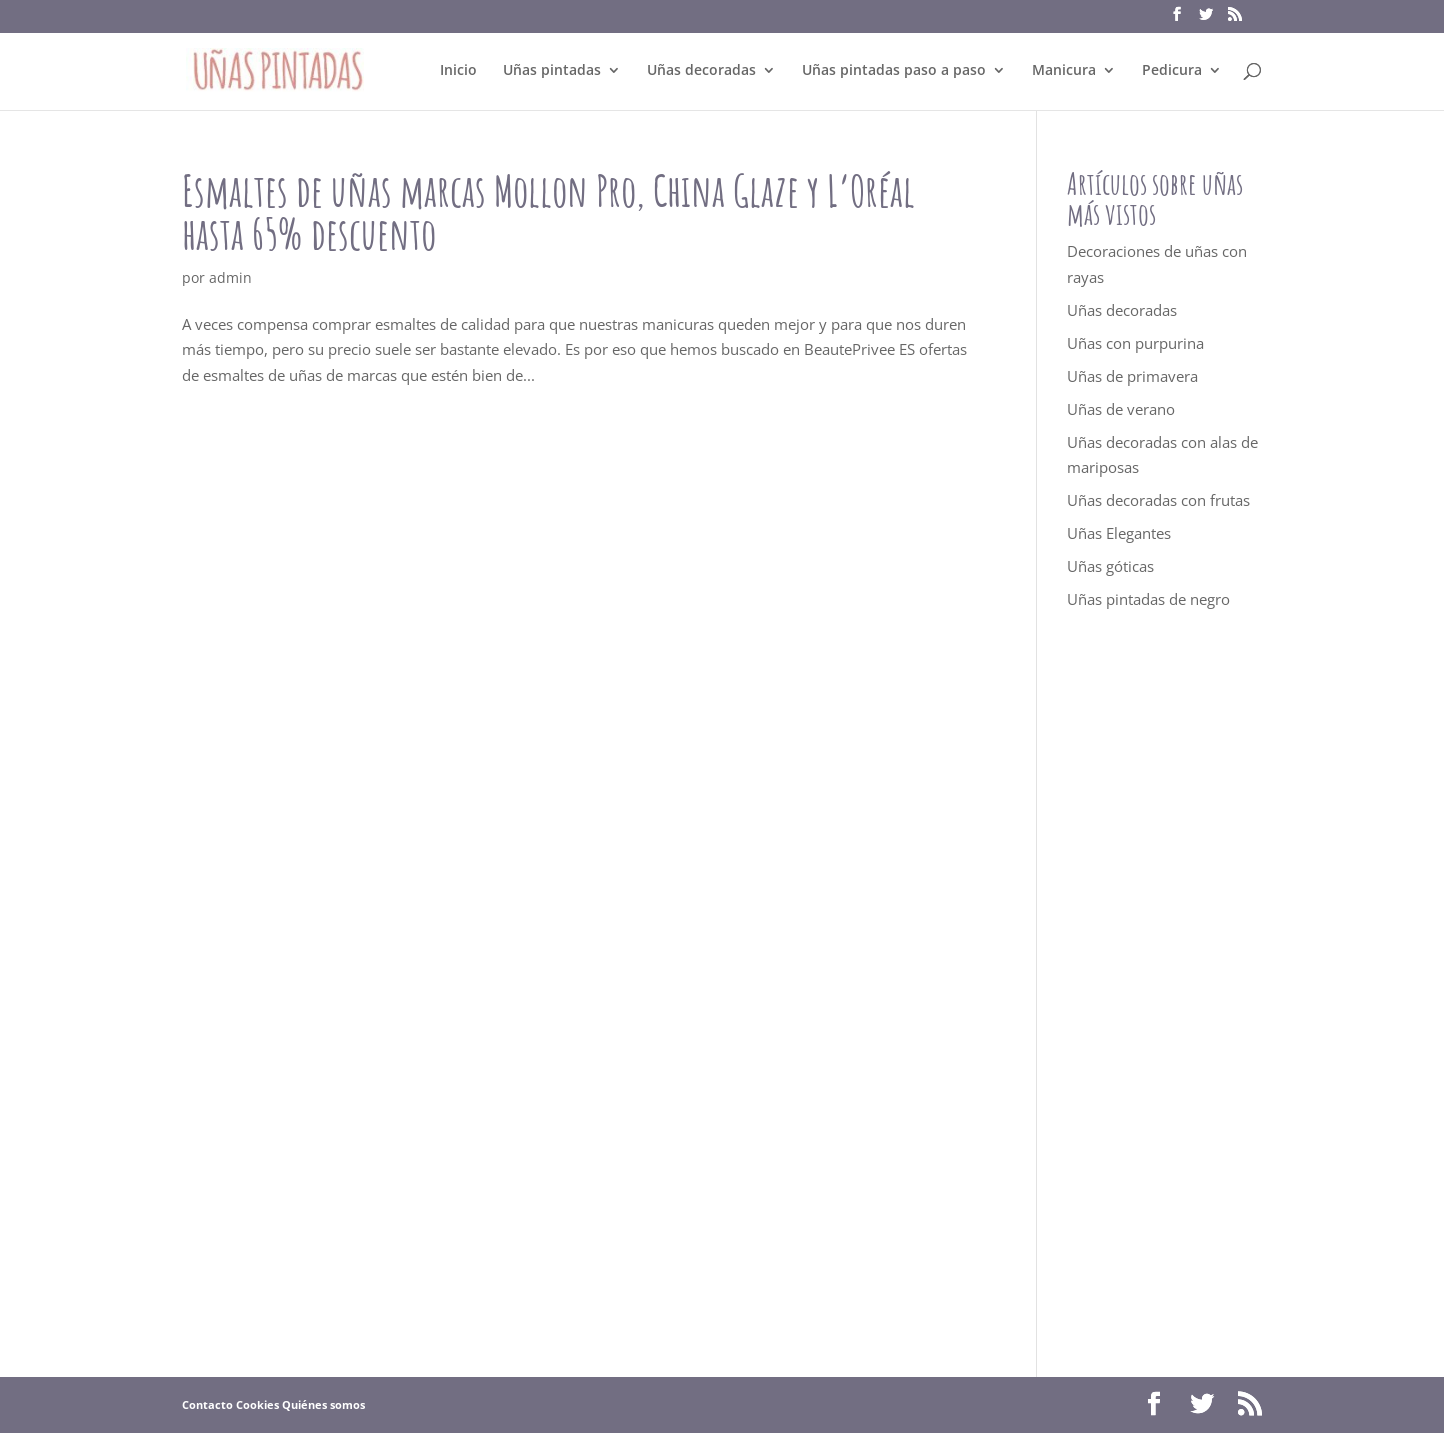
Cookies (257, 1404)
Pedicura (1172, 71)
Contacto (207, 1404)
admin (230, 277)
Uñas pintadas (552, 71)
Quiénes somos (323, 1404)
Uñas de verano (1121, 409)
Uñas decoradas (701, 71)
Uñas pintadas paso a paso (894, 71)
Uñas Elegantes (1119, 533)
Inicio (458, 71)
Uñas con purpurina (1135, 343)
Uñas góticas (1110, 566)
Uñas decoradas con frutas (1158, 500)
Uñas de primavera (1132, 376)
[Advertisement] (1164, 994)
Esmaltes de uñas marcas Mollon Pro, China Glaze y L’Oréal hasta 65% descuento (548, 212)
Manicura (1064, 71)
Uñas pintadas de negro (1148, 599)
